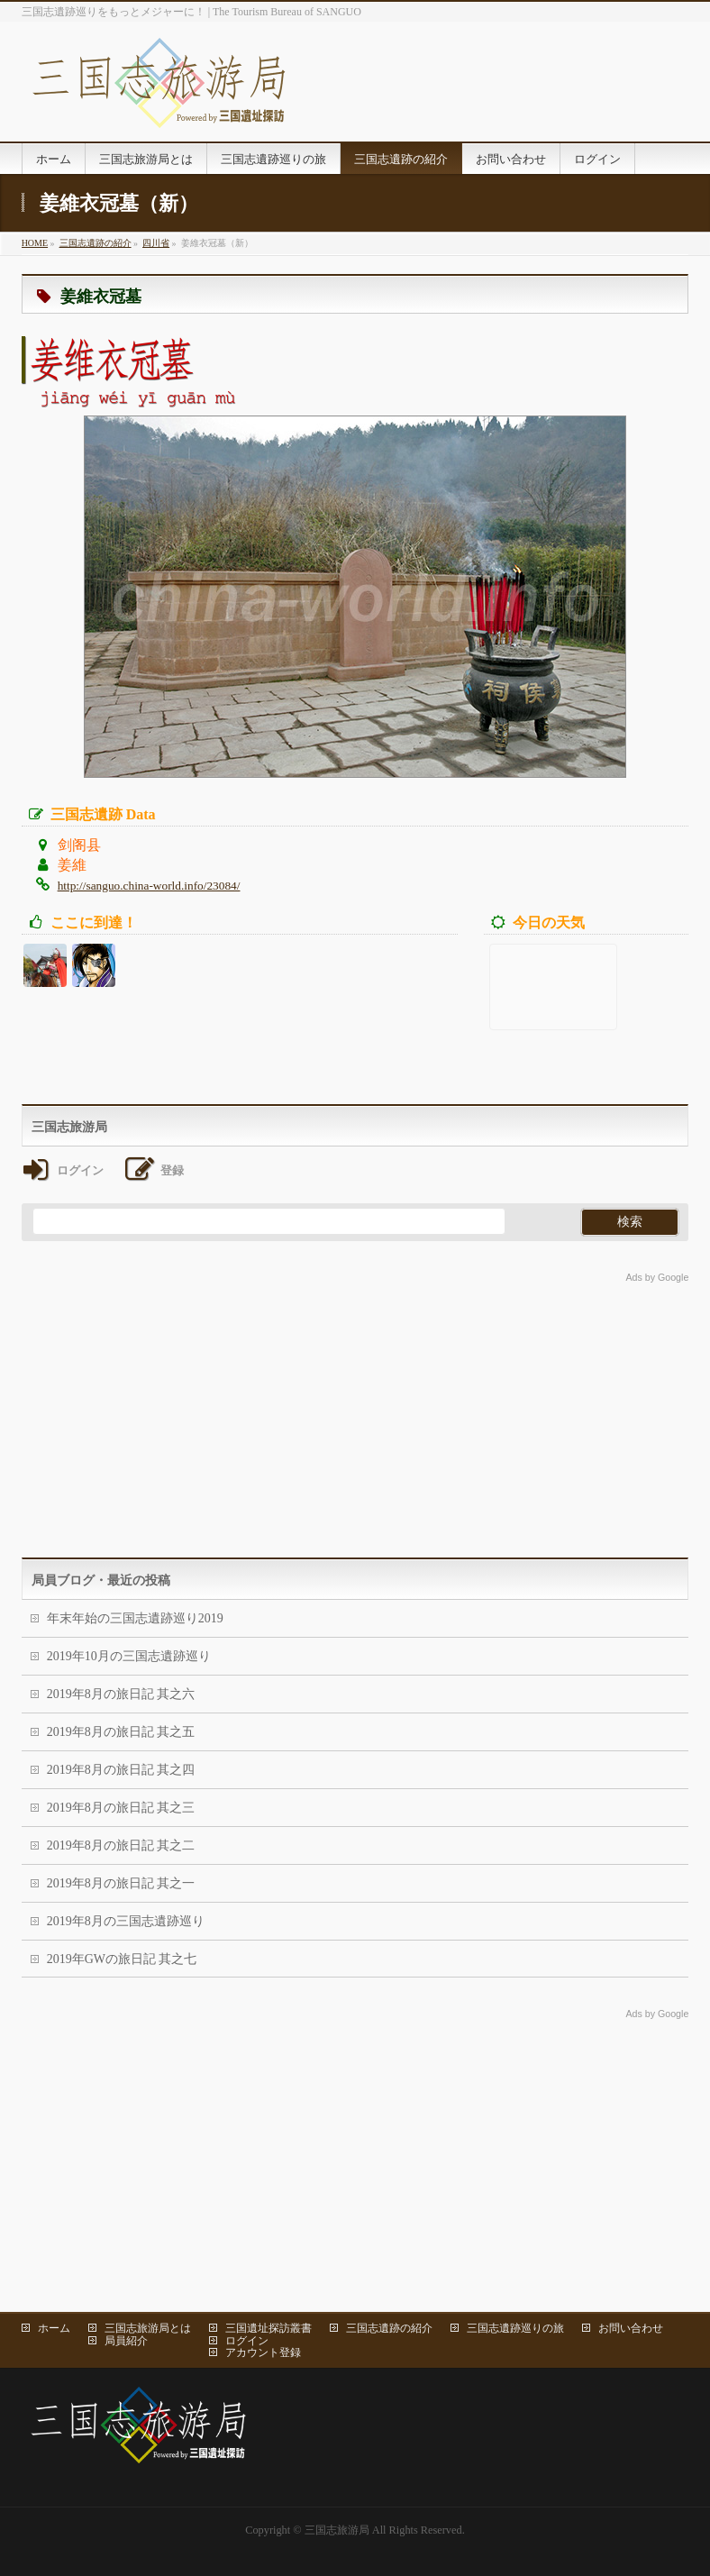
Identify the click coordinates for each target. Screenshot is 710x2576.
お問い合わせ (630, 2328)
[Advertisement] (355, 1413)
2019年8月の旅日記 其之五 (121, 1732)
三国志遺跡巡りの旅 (515, 2328)
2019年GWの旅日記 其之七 (122, 1959)
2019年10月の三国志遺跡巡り (129, 1656)
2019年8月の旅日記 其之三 (121, 1807)
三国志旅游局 (337, 2530)
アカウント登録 (263, 2352)
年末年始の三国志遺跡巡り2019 (135, 1618)
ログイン (247, 2340)
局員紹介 (126, 2340)
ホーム (54, 2328)
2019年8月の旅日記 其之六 (121, 1694)
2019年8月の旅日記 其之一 (121, 1883)
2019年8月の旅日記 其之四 (121, 1770)
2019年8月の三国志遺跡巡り (126, 1921)
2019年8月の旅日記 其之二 (121, 1845)
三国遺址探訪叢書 (268, 2328)
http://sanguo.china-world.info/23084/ (149, 885)
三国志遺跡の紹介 (389, 2328)
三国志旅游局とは (148, 2328)
